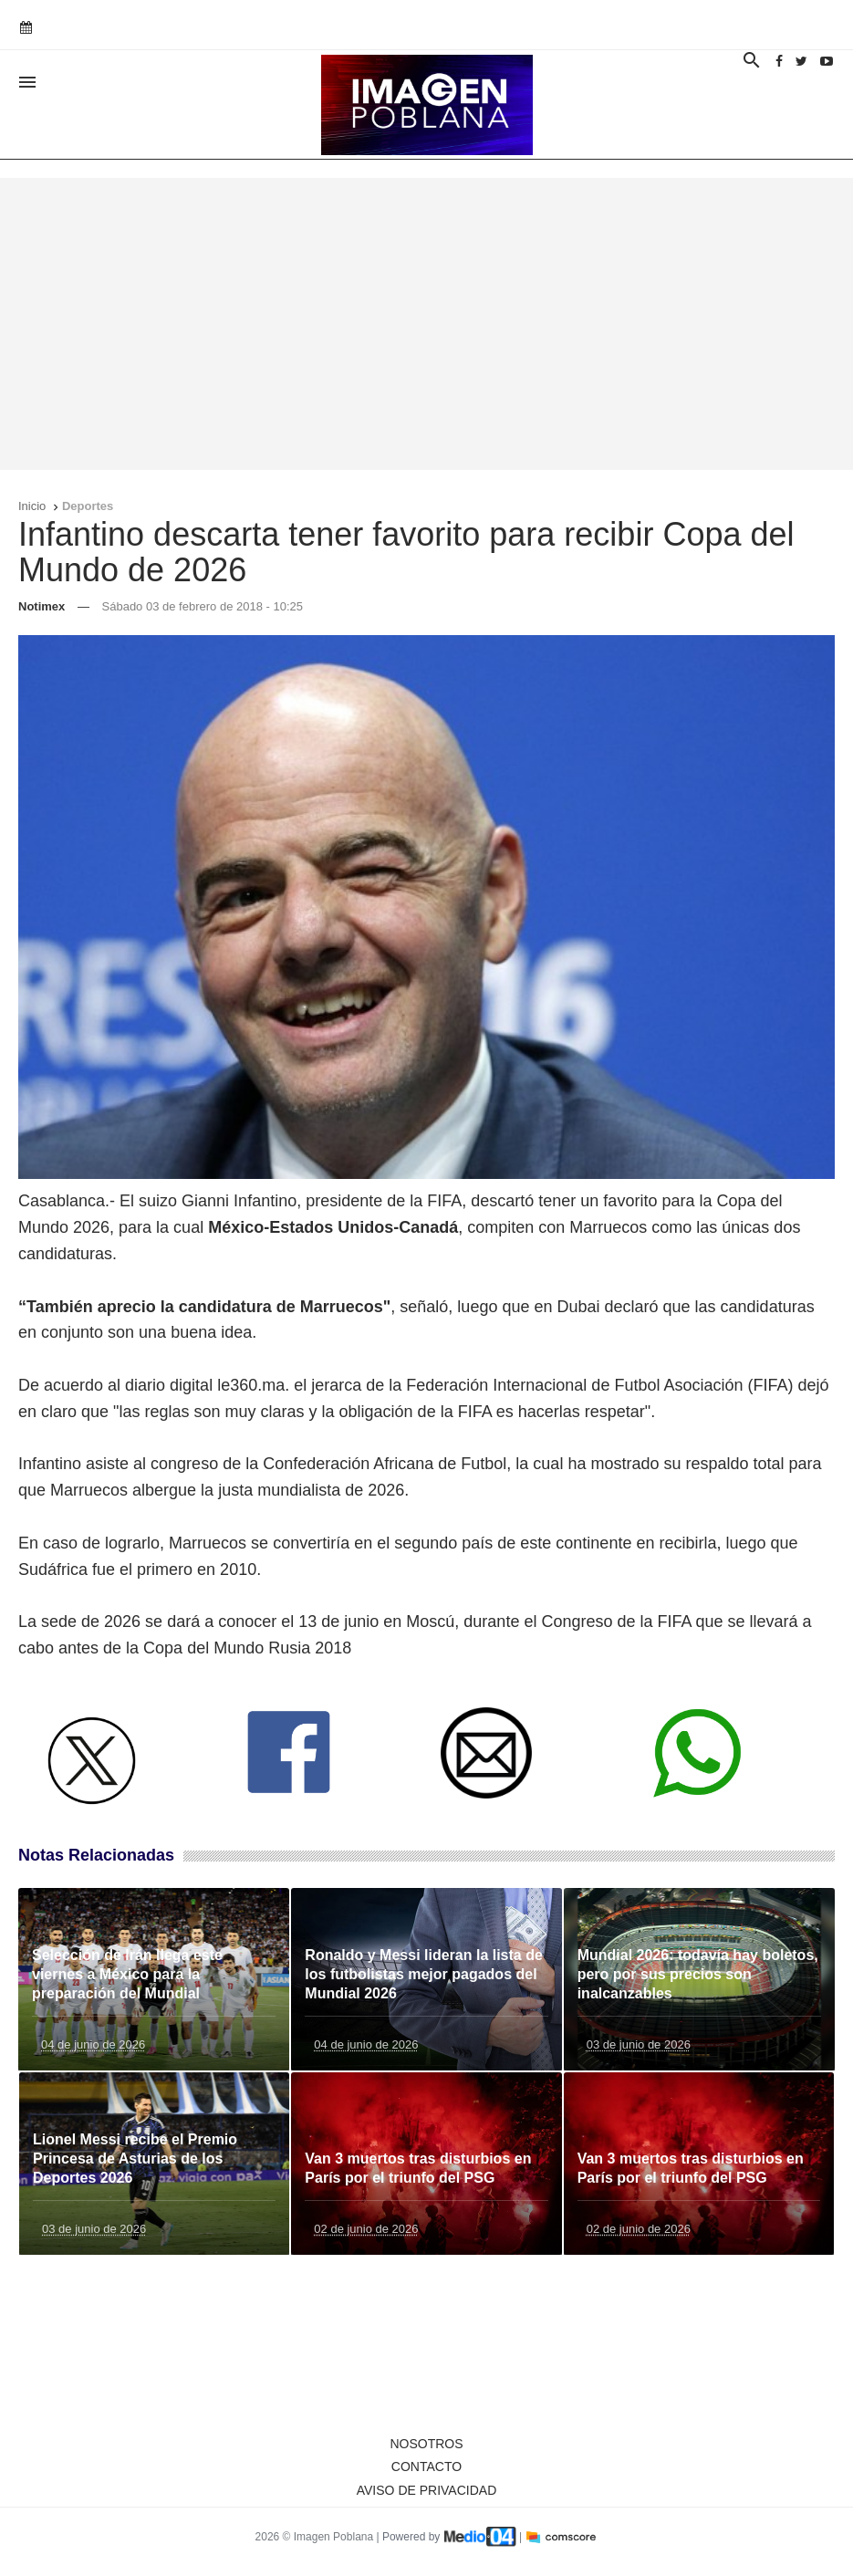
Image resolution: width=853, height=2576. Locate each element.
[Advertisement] (426, 324)
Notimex (41, 606)
